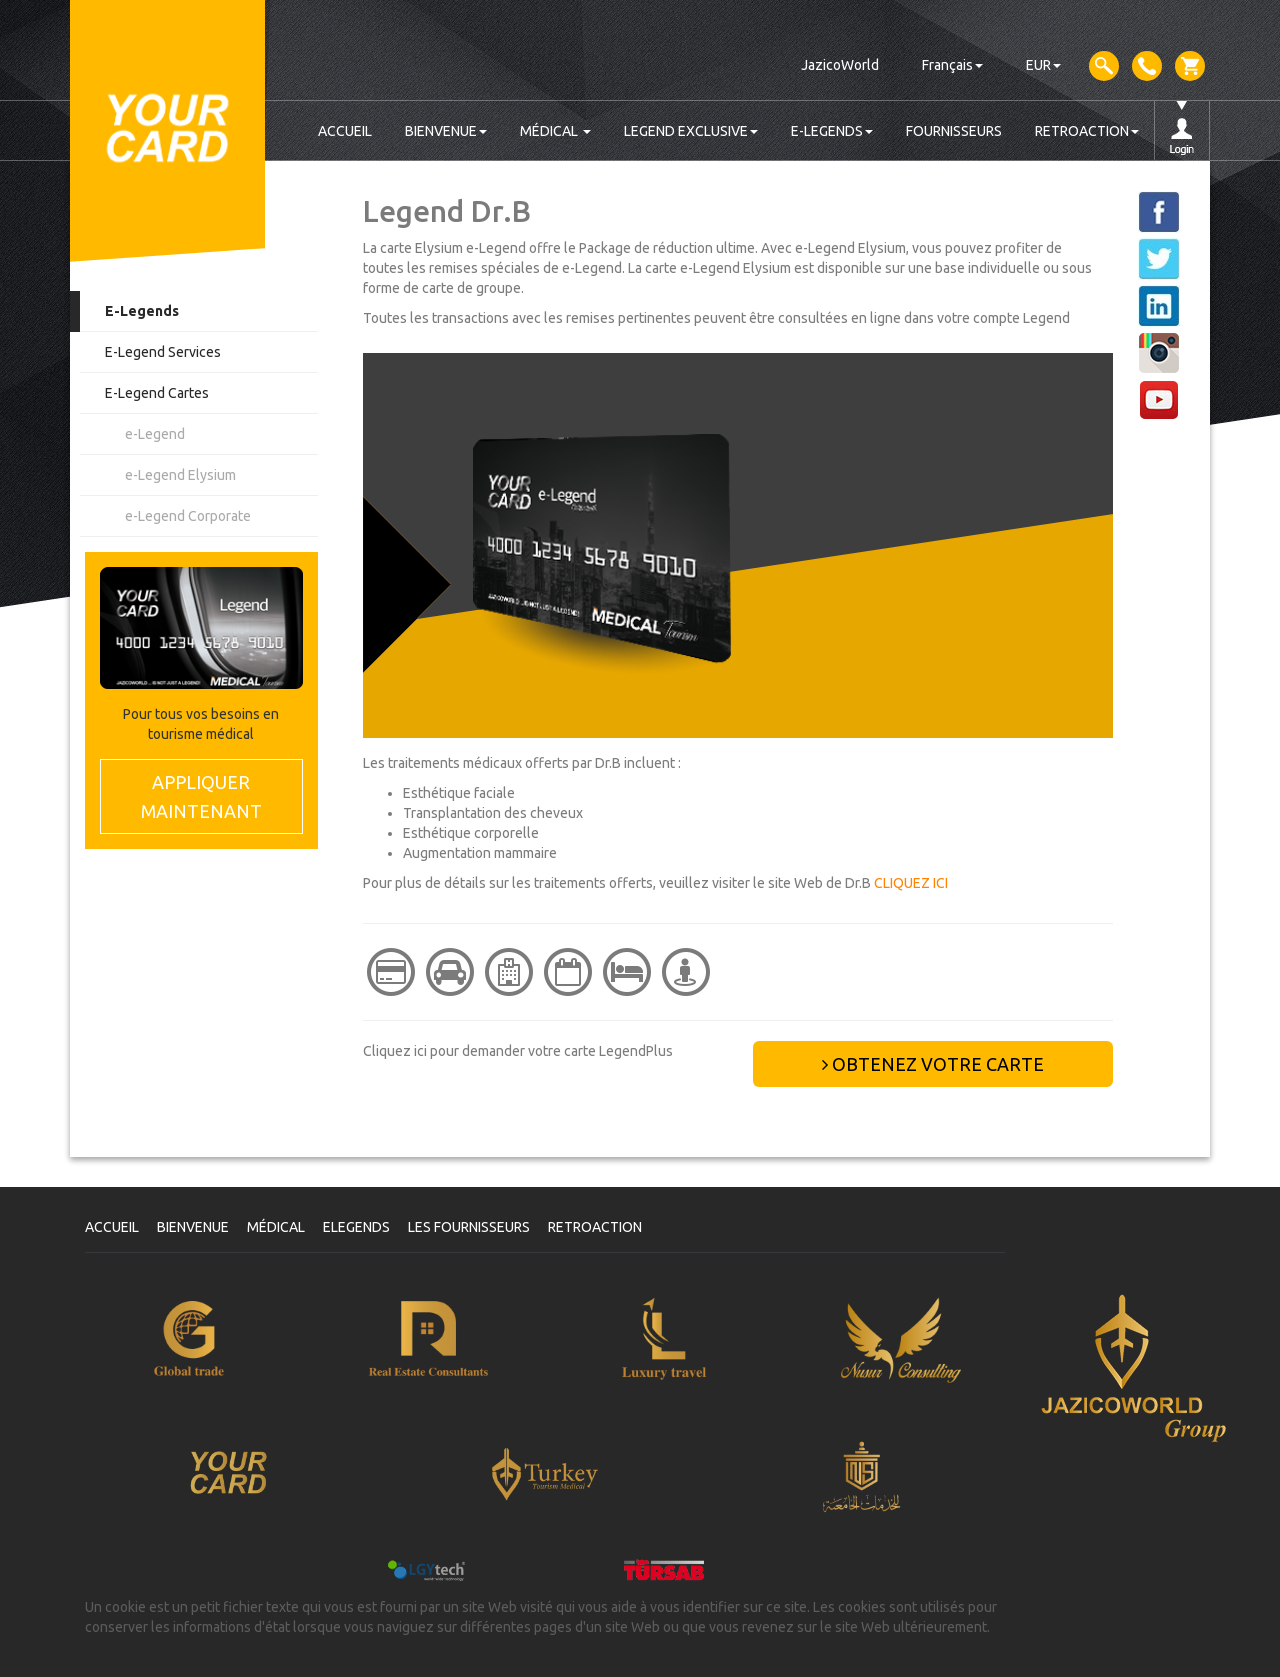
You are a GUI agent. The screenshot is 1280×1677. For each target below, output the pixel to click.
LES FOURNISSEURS (469, 1227)
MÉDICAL (555, 131)
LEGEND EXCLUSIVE (691, 131)
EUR (1043, 65)
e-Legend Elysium (180, 475)
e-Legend (155, 434)
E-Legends (142, 311)
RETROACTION (1087, 131)
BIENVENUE (446, 131)
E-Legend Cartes (157, 393)
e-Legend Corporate (188, 516)
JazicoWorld (840, 65)
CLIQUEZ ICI (911, 883)
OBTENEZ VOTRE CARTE (933, 1064)
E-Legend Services (163, 352)
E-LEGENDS (832, 131)
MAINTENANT (201, 795)
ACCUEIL (345, 131)
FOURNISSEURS (954, 131)
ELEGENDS (356, 1227)
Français (952, 65)
